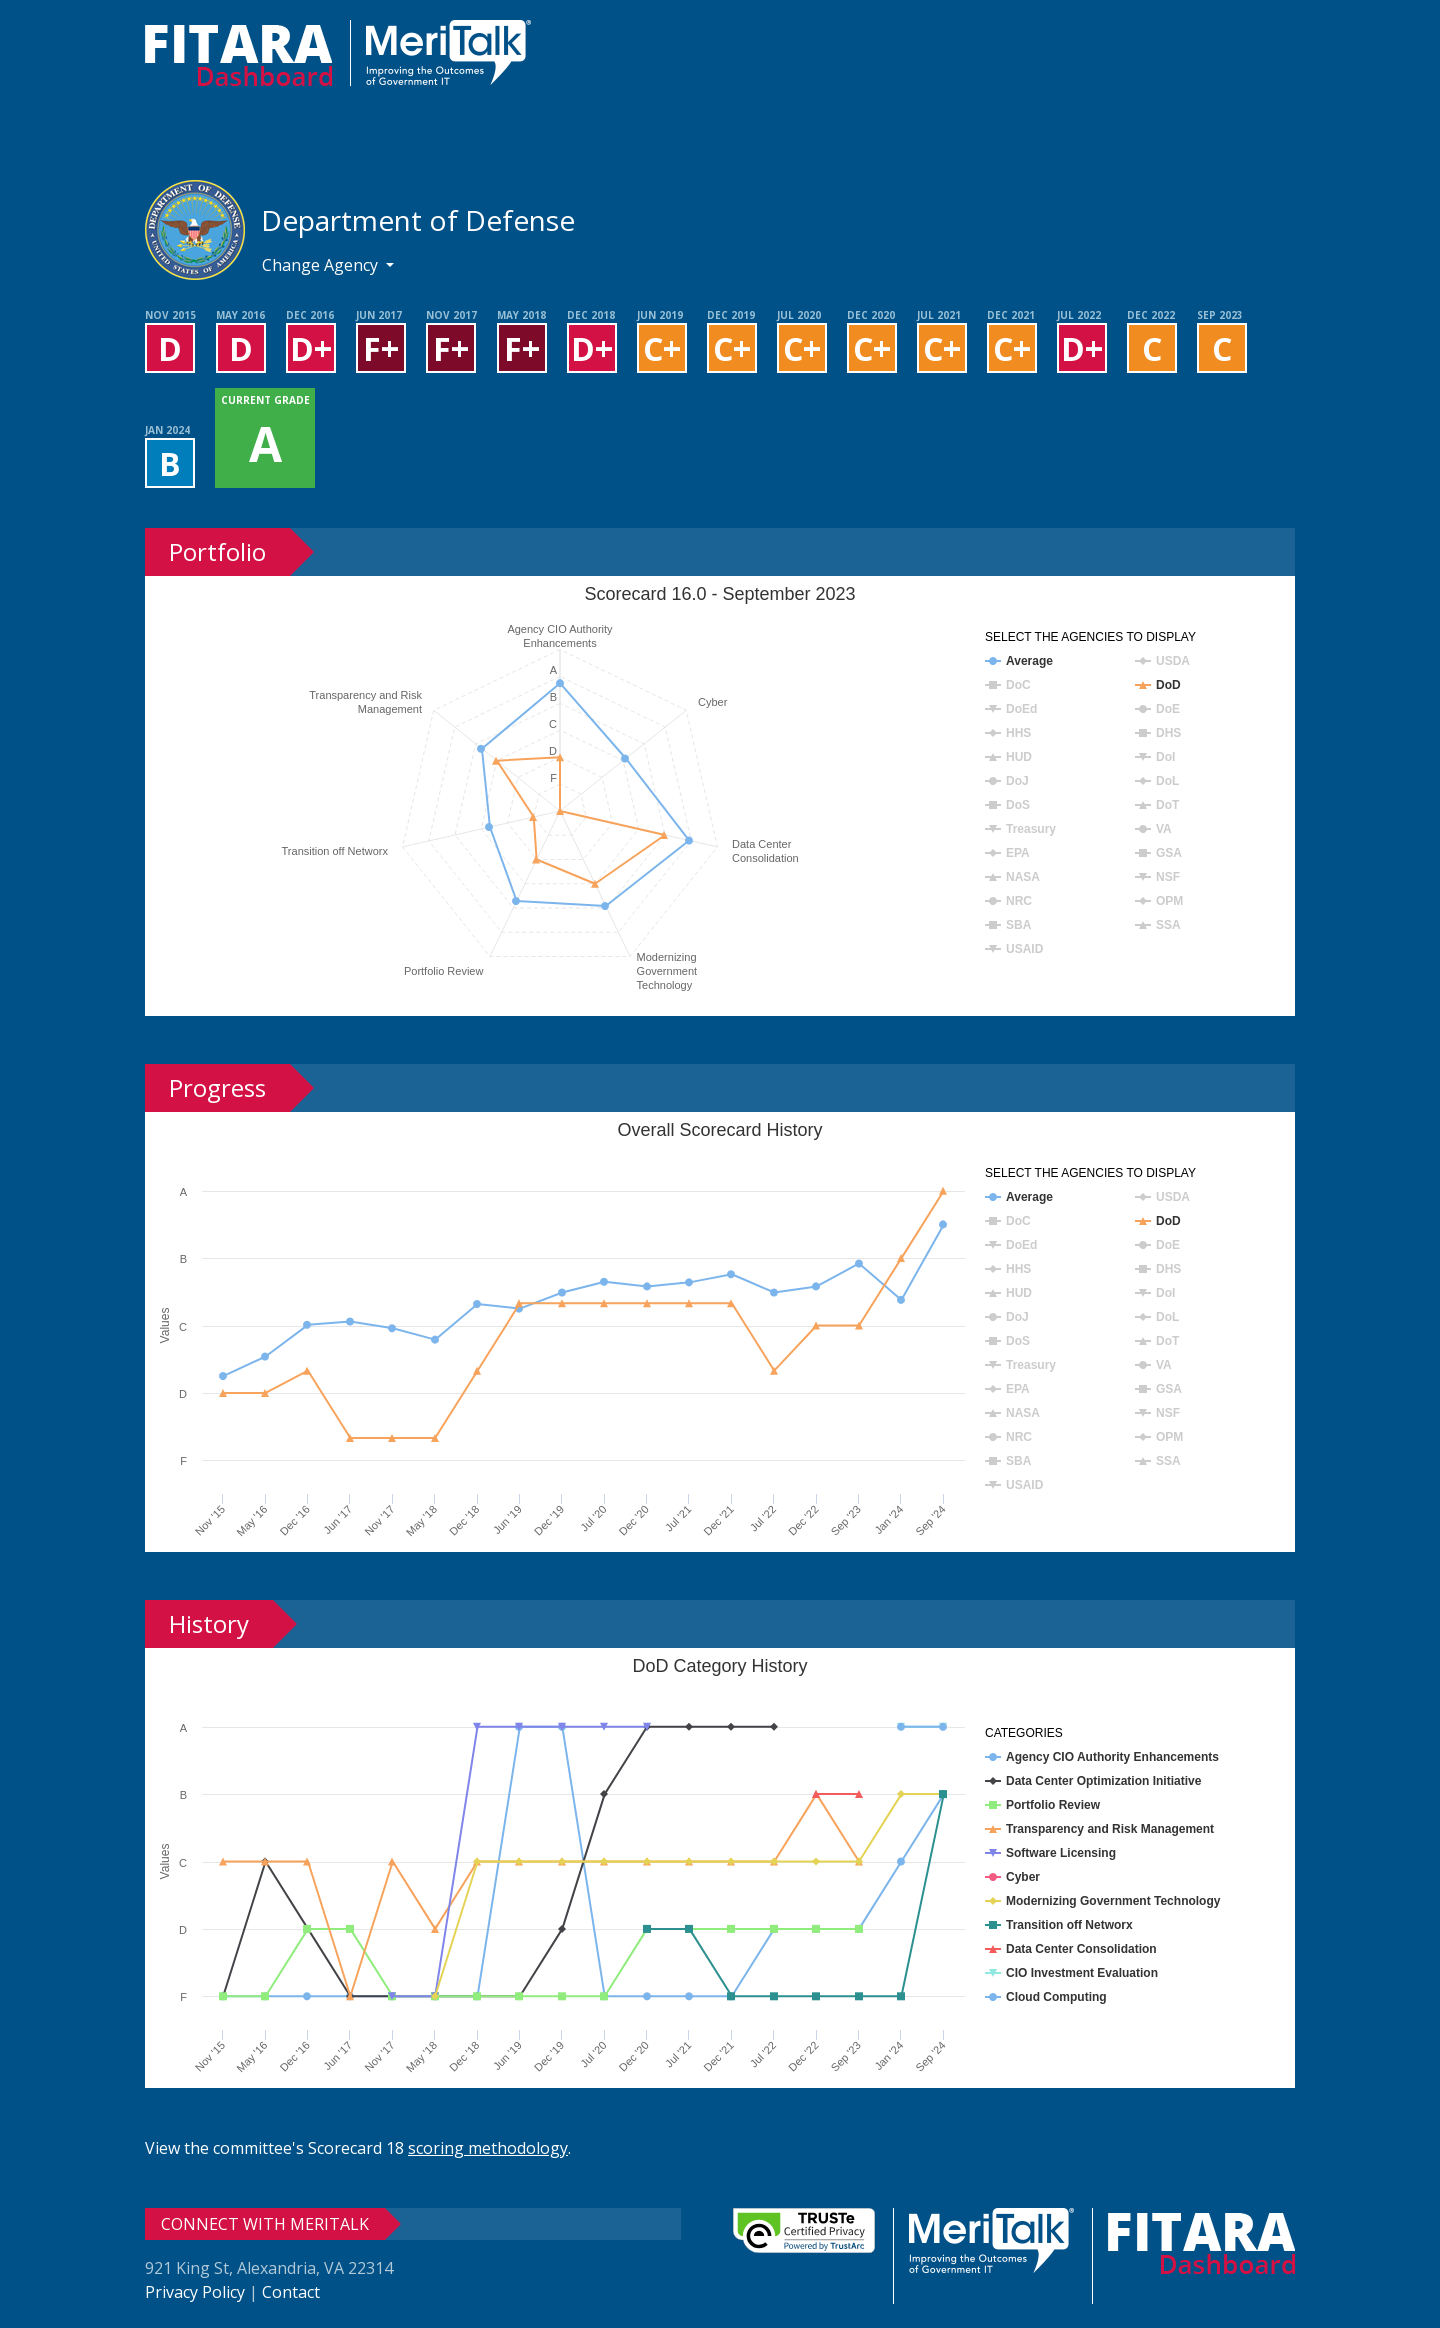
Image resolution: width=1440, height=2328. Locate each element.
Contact (291, 2292)
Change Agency (322, 265)
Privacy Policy (195, 2292)
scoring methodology (488, 2148)
